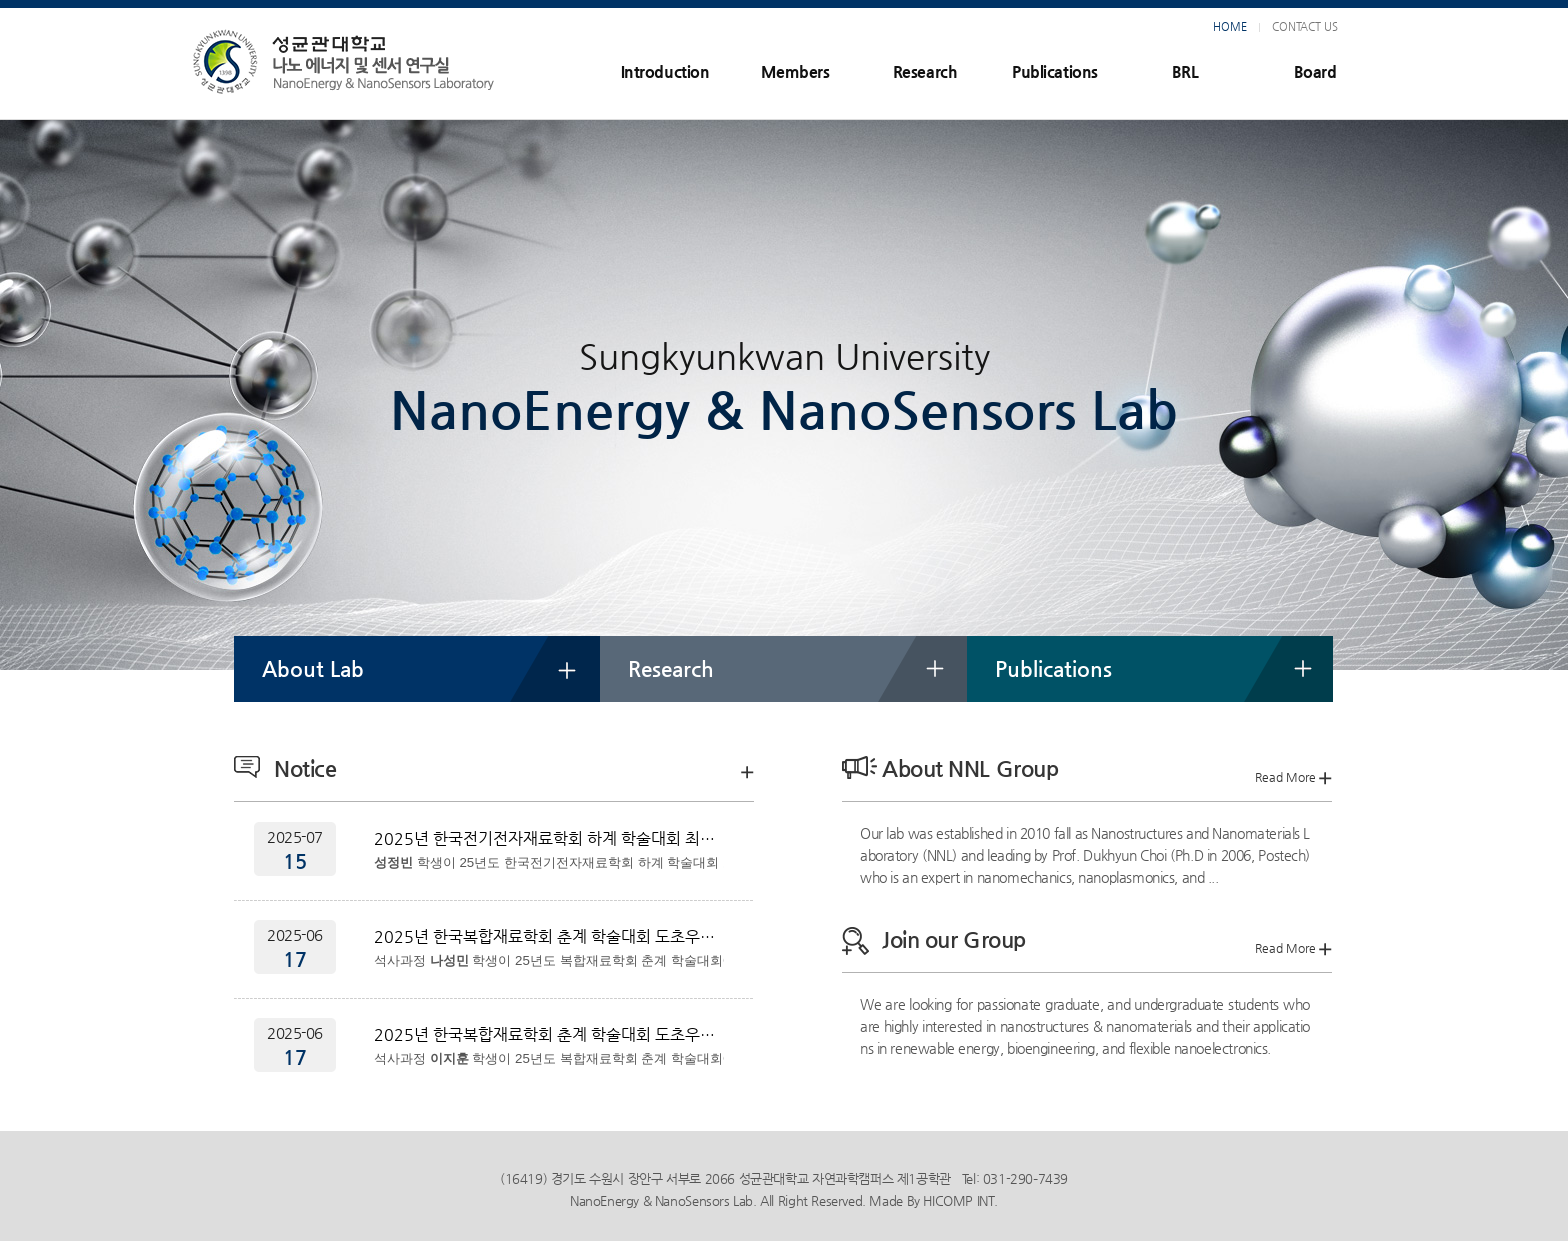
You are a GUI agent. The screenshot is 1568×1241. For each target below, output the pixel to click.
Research (925, 71)
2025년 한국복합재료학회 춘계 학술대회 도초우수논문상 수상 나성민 (549, 936)
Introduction (665, 71)
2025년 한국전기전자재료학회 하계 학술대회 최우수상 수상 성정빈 (549, 838)
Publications (1054, 71)
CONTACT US (1305, 26)
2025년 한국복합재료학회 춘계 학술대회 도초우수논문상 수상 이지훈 (549, 1034)
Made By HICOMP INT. (933, 1200)
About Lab (313, 669)
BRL (1185, 71)
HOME (1230, 26)
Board (1315, 71)
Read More (1293, 777)
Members (795, 71)
